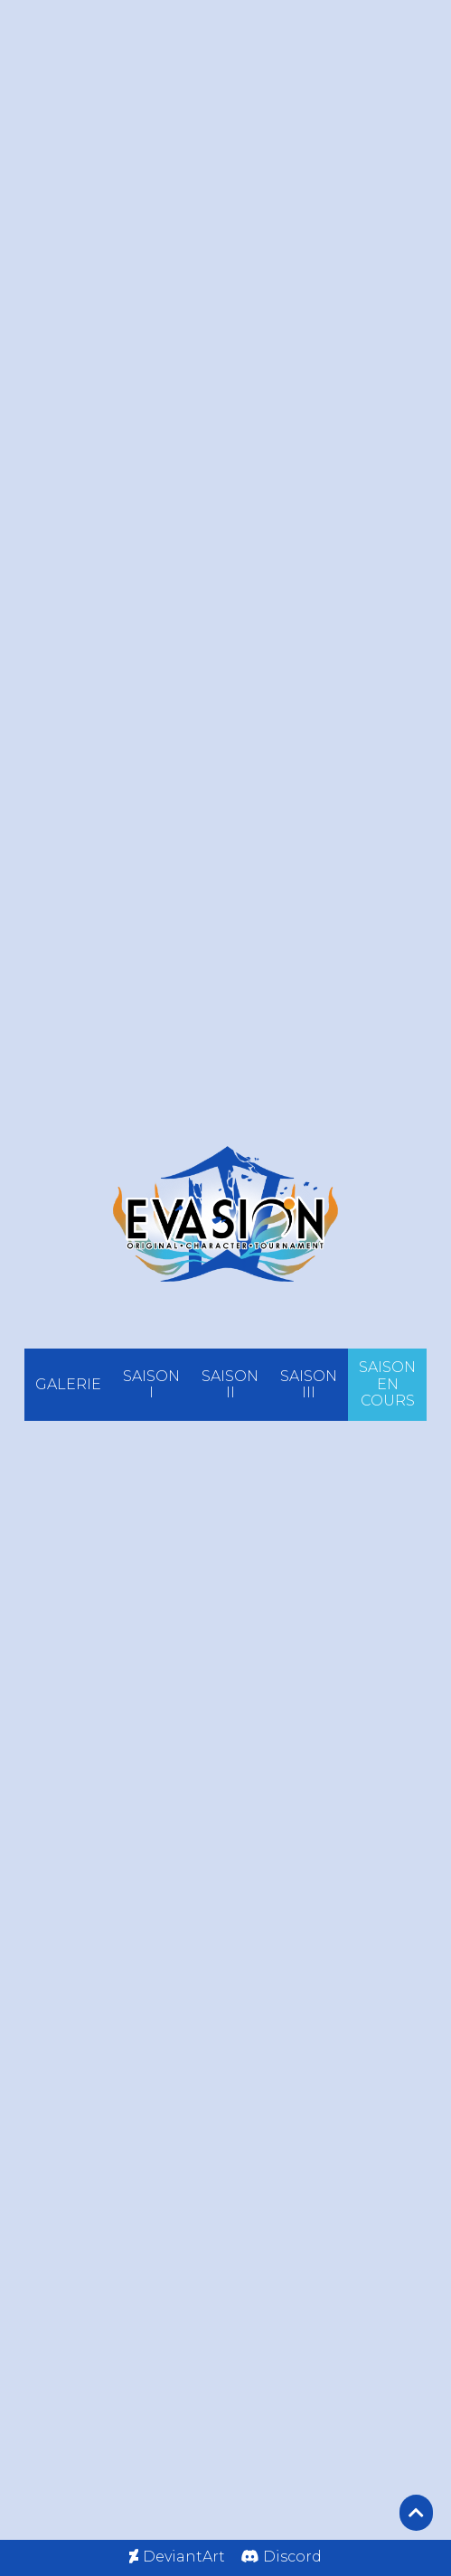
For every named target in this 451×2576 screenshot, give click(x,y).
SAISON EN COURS (387, 1384)
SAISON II (230, 1384)
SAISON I (151, 1384)
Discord (292, 2556)
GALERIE (68, 1384)
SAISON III (308, 1384)
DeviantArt (184, 2556)
